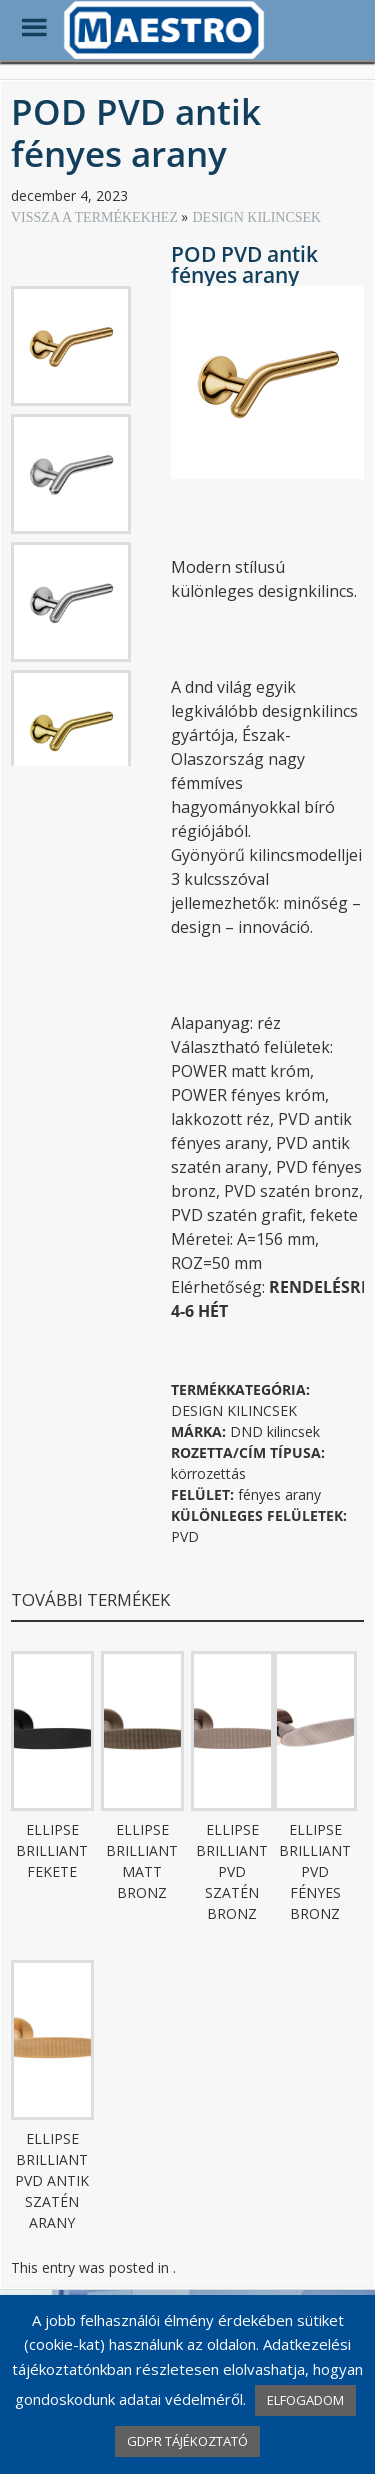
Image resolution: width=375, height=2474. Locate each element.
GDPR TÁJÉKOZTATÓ (187, 2441)
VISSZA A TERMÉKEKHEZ (96, 217)
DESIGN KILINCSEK (256, 217)
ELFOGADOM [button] (305, 2400)
